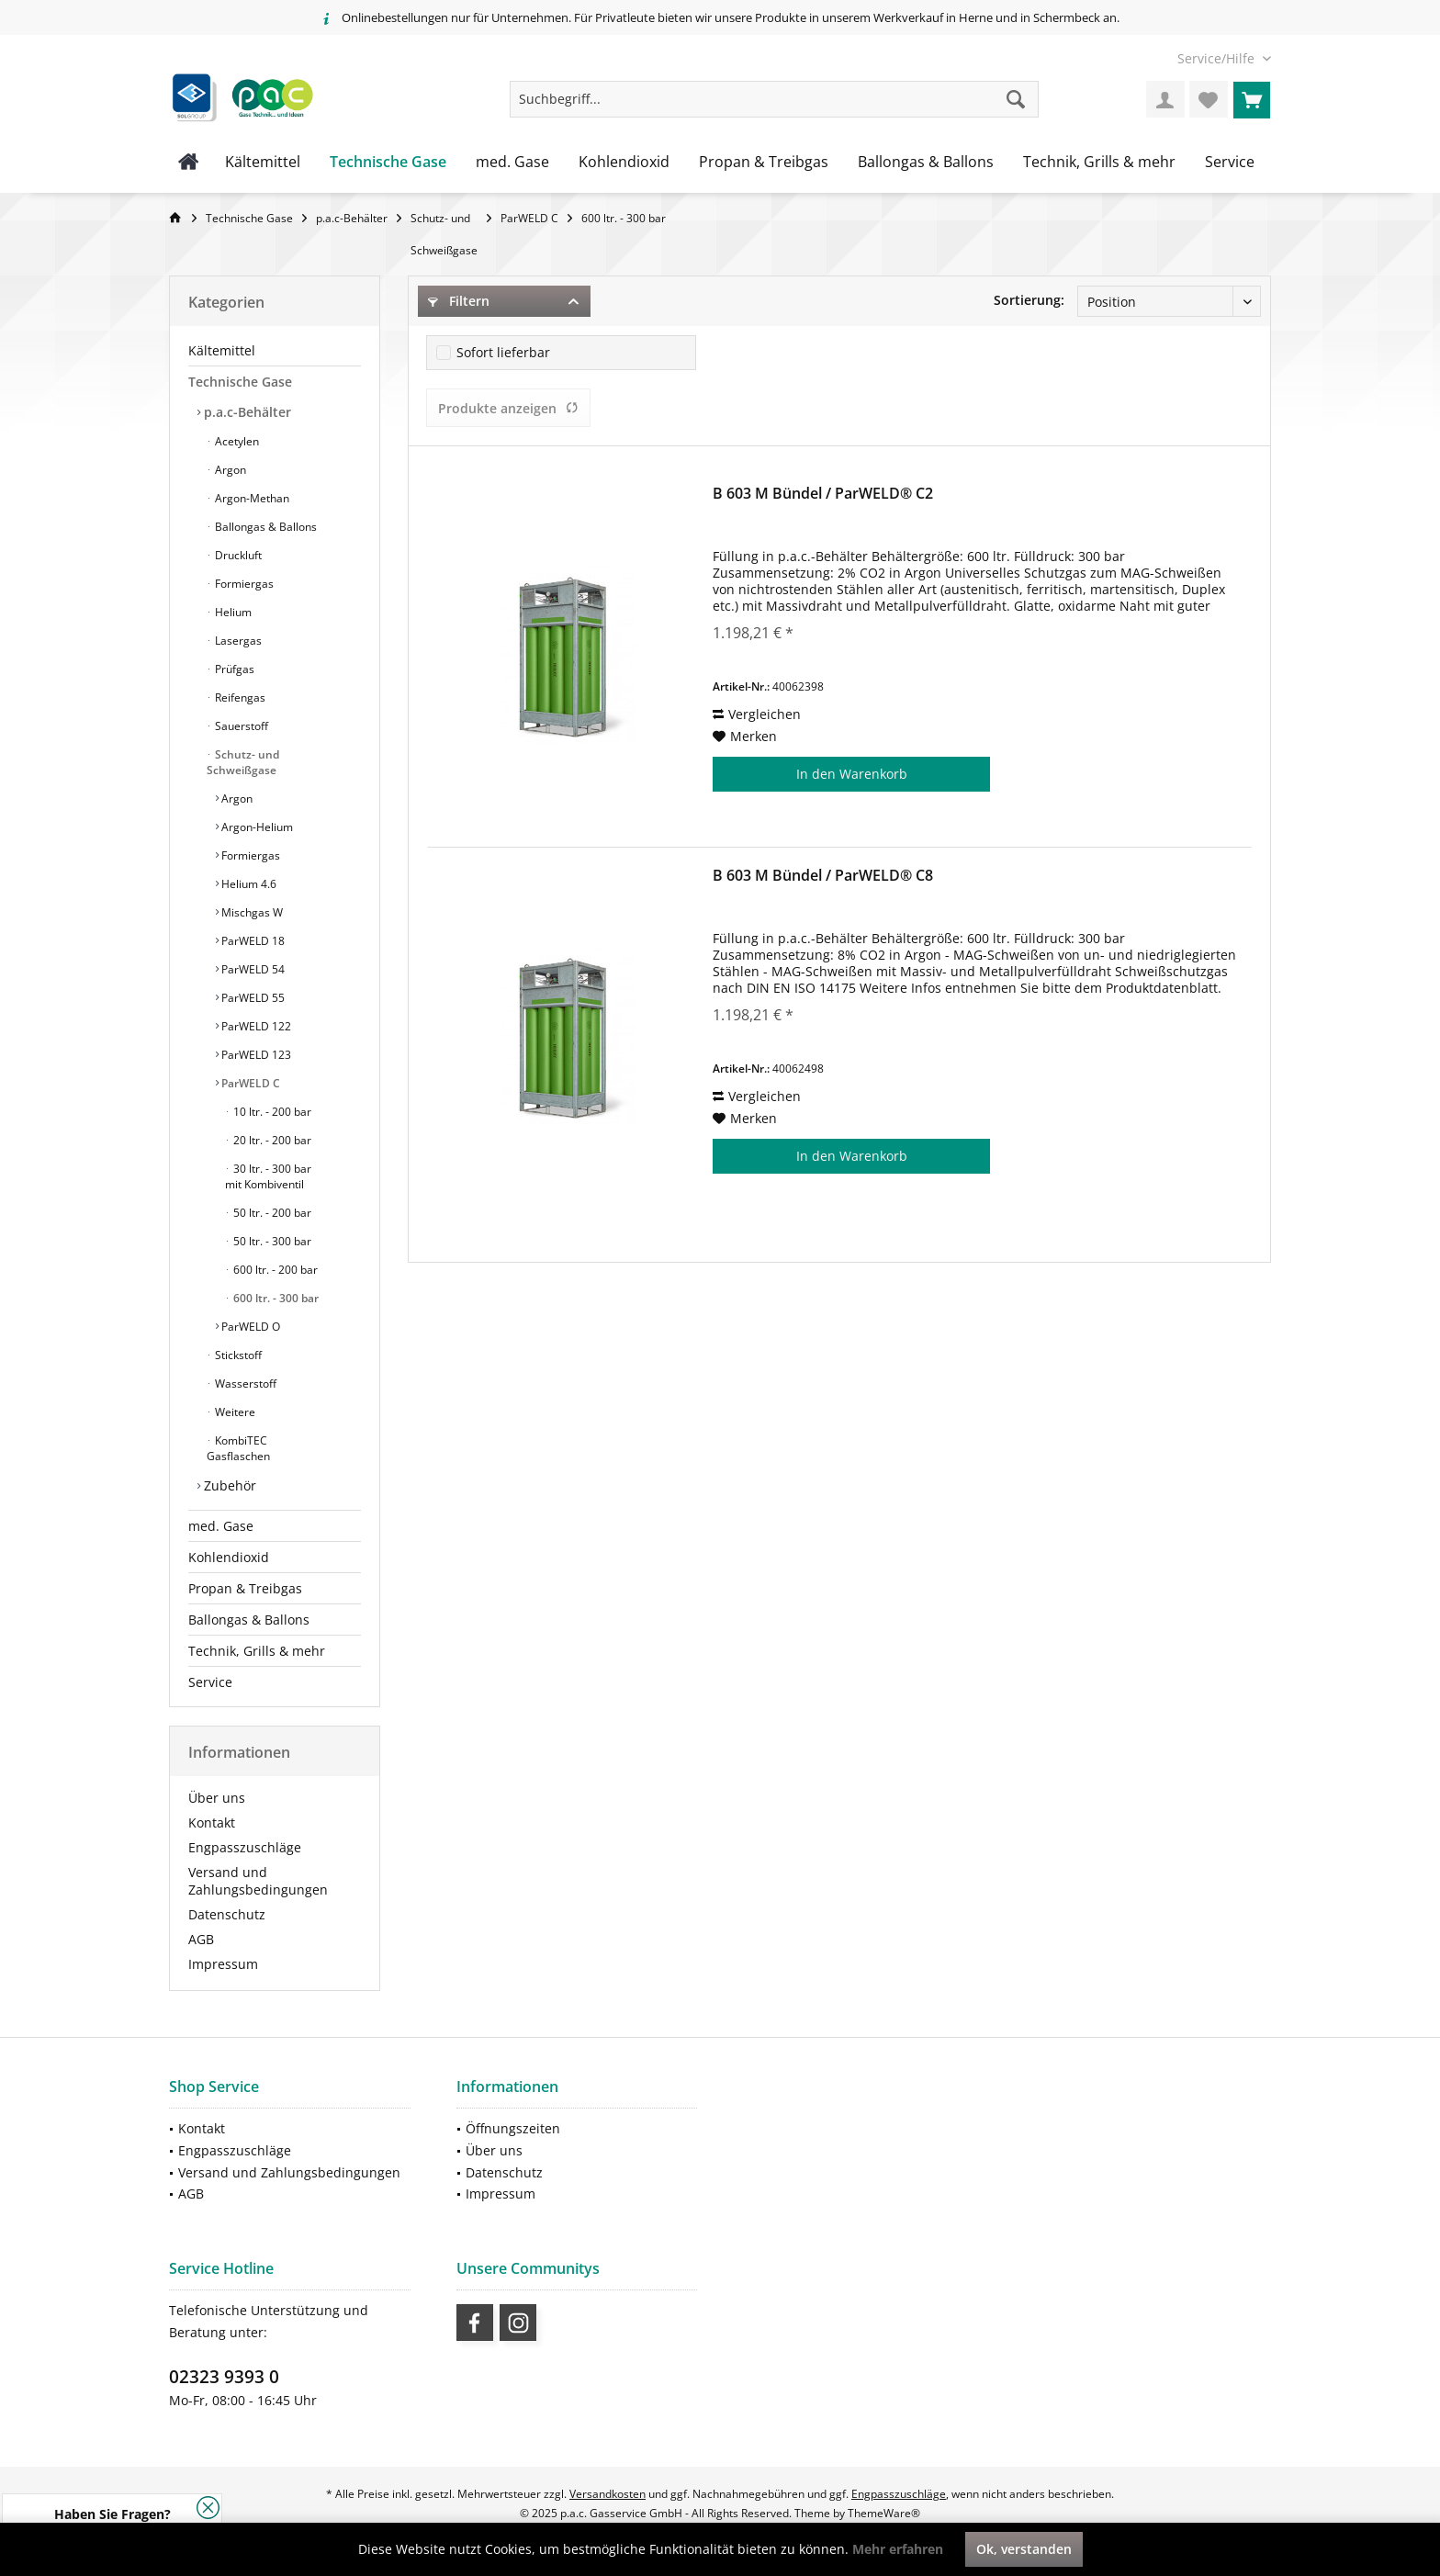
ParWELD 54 (252, 969)
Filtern (458, 300)
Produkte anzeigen (508, 408)
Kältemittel (221, 350)
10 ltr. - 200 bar (271, 1111)
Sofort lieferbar (503, 352)
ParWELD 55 (252, 998)
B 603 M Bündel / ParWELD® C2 (823, 493)
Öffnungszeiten (513, 2128)
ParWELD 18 (252, 941)
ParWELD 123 (255, 1055)
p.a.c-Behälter (245, 412)
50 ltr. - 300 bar (271, 1241)
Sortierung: (1029, 300)
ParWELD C (249, 1083)
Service (210, 1682)
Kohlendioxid (228, 1557)
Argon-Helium (256, 827)
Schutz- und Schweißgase (243, 762)
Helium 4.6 (247, 884)
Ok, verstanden (1024, 2549)
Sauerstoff (240, 726)
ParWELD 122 (255, 1026)
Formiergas (243, 583)
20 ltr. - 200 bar (271, 1140)
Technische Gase (240, 381)
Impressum (223, 1964)
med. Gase (220, 1526)
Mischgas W (251, 912)
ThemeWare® (884, 2513)
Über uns (216, 1797)
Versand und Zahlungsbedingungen (258, 1880)
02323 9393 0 (224, 2377)
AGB (201, 1939)
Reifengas (238, 697)
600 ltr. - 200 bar (274, 1269)
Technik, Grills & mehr (256, 1650)
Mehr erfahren (897, 2549)
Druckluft (237, 555)
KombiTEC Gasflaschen (238, 1448)
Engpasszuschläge (244, 1847)
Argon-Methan (250, 498)
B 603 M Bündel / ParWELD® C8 (823, 875)
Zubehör (228, 1485)
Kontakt (211, 1822)
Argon (229, 470)
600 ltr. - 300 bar (275, 1298)
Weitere (233, 1412)
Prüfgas (233, 669)
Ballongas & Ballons (264, 526)
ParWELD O (249, 1326)
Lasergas (237, 640)
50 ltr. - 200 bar (271, 1213)
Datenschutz (226, 1914)
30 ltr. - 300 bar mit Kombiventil (268, 1176)
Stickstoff (237, 1355)
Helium (232, 612)
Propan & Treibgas (245, 1588)
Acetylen (235, 441)
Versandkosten (607, 2494)
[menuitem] (1217, 58)
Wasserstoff (244, 1383)
